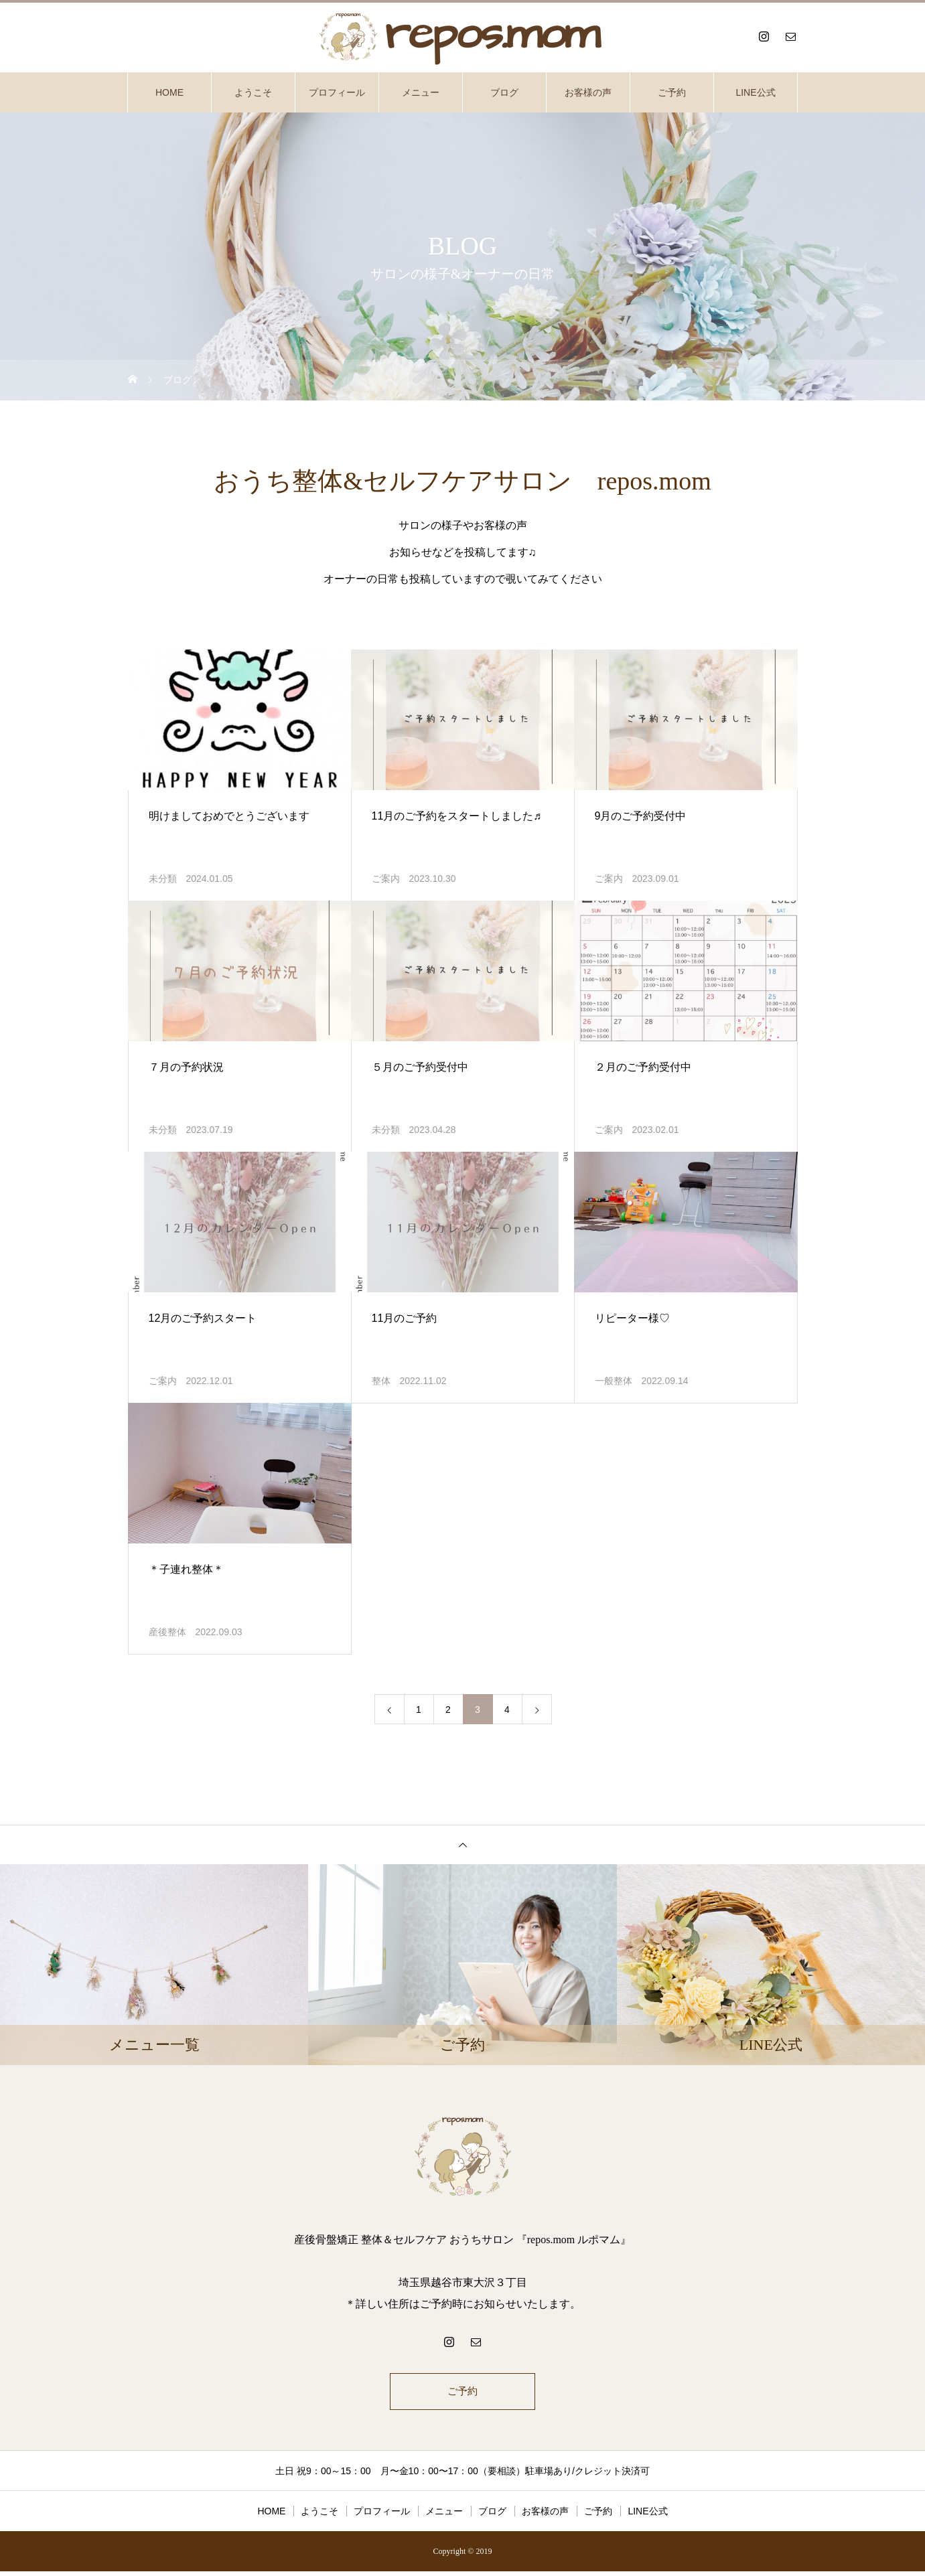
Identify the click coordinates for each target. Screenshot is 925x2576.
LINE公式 (755, 92)
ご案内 (386, 878)
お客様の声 (588, 92)
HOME (169, 92)
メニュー (420, 92)
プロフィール (337, 92)
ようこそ (253, 92)
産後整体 (167, 1631)
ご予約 (672, 92)
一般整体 (613, 1380)
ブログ (504, 92)
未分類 (163, 878)
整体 (381, 1380)
